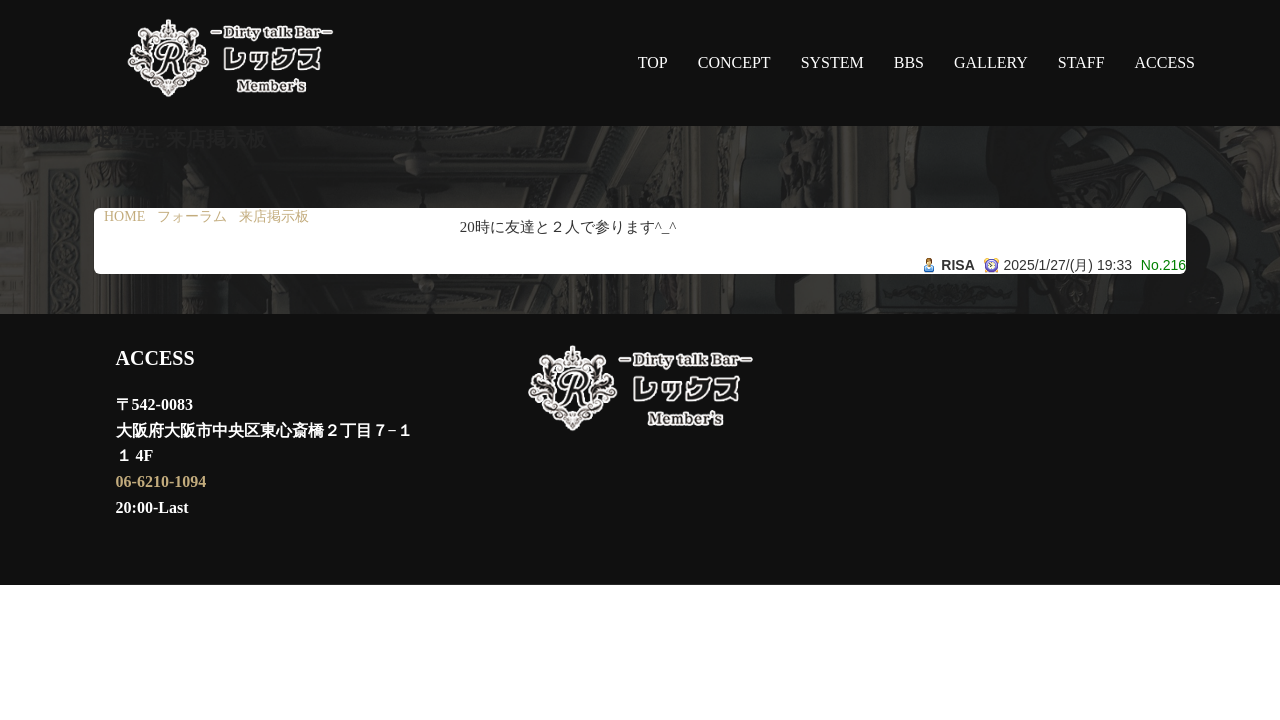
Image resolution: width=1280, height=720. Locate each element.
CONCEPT (734, 62)
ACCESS (1165, 62)
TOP (653, 62)
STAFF (1081, 62)
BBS (909, 62)
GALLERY (991, 62)
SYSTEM (832, 62)
